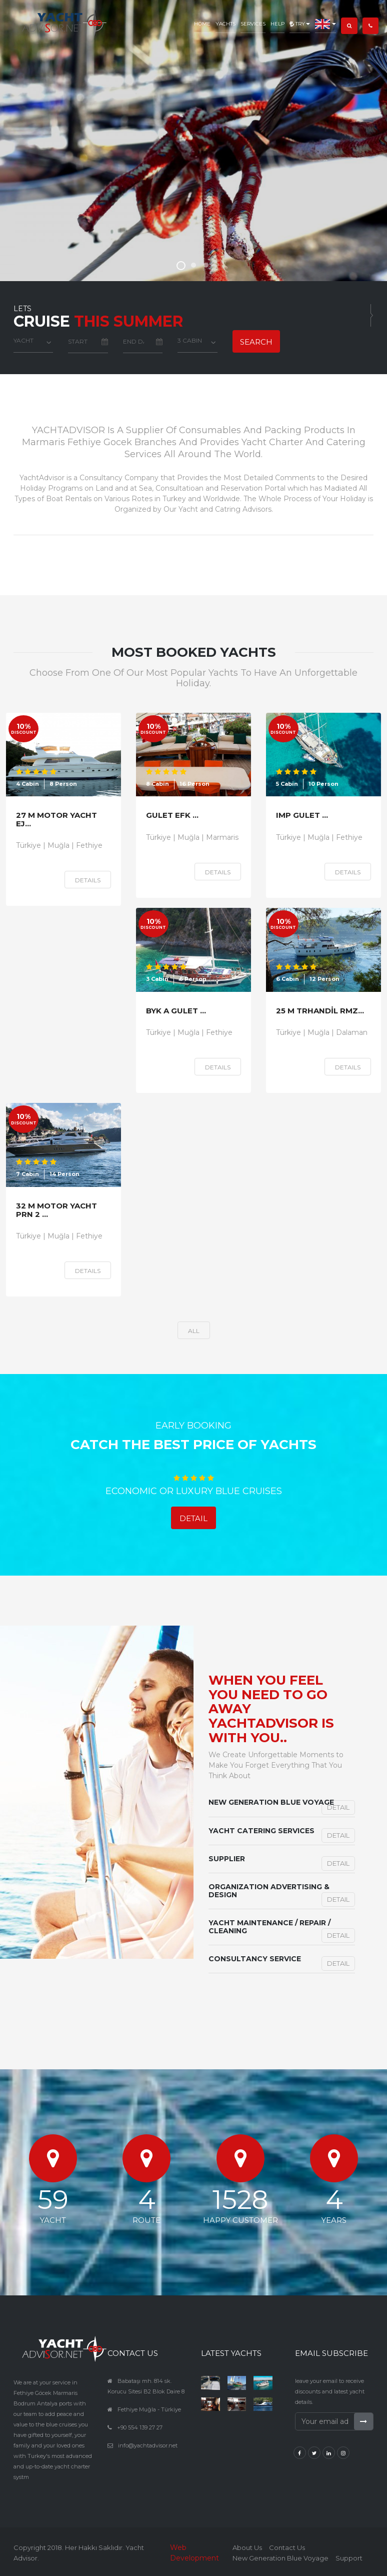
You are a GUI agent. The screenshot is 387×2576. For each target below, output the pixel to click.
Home (202, 24)
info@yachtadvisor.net (148, 2445)
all (194, 1331)
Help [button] (277, 24)
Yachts (226, 24)
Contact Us (287, 2547)
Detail (194, 1518)
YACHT (24, 340)
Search (256, 342)
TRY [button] (300, 24)
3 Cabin (190, 340)
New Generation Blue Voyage (280, 2558)
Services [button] (253, 24)
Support (349, 2558)
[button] (325, 16)
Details (87, 880)
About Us (247, 2547)
